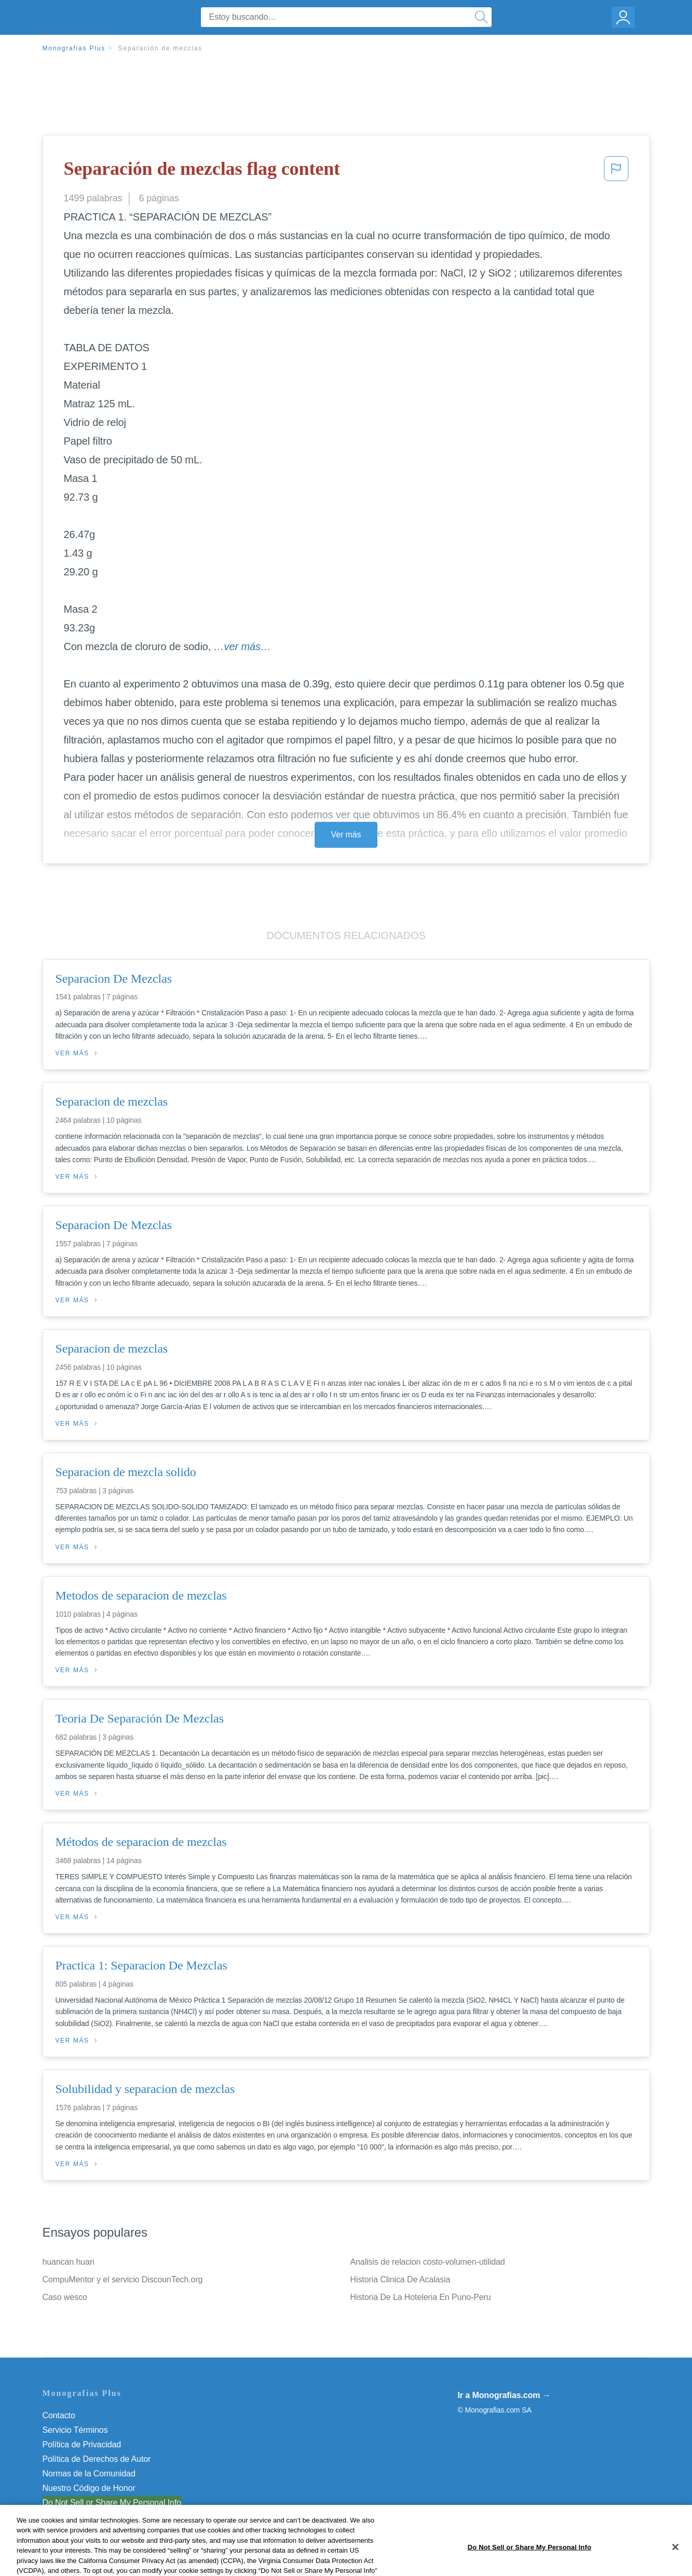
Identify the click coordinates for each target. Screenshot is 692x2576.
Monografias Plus (74, 48)
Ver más (346, 834)
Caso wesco (65, 2297)
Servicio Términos (75, 2430)
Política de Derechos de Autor (97, 2459)
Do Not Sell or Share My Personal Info (112, 2502)
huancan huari (68, 2261)
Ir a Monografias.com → (504, 2395)
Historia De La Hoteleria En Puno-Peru (420, 2297)
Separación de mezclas (160, 48)
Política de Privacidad (82, 2444)
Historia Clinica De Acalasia (400, 2279)
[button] (616, 171)
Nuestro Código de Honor (89, 2488)
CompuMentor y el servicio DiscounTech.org (123, 2279)
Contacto (59, 2415)
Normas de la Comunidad (89, 2473)
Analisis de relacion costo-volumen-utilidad (427, 2261)
